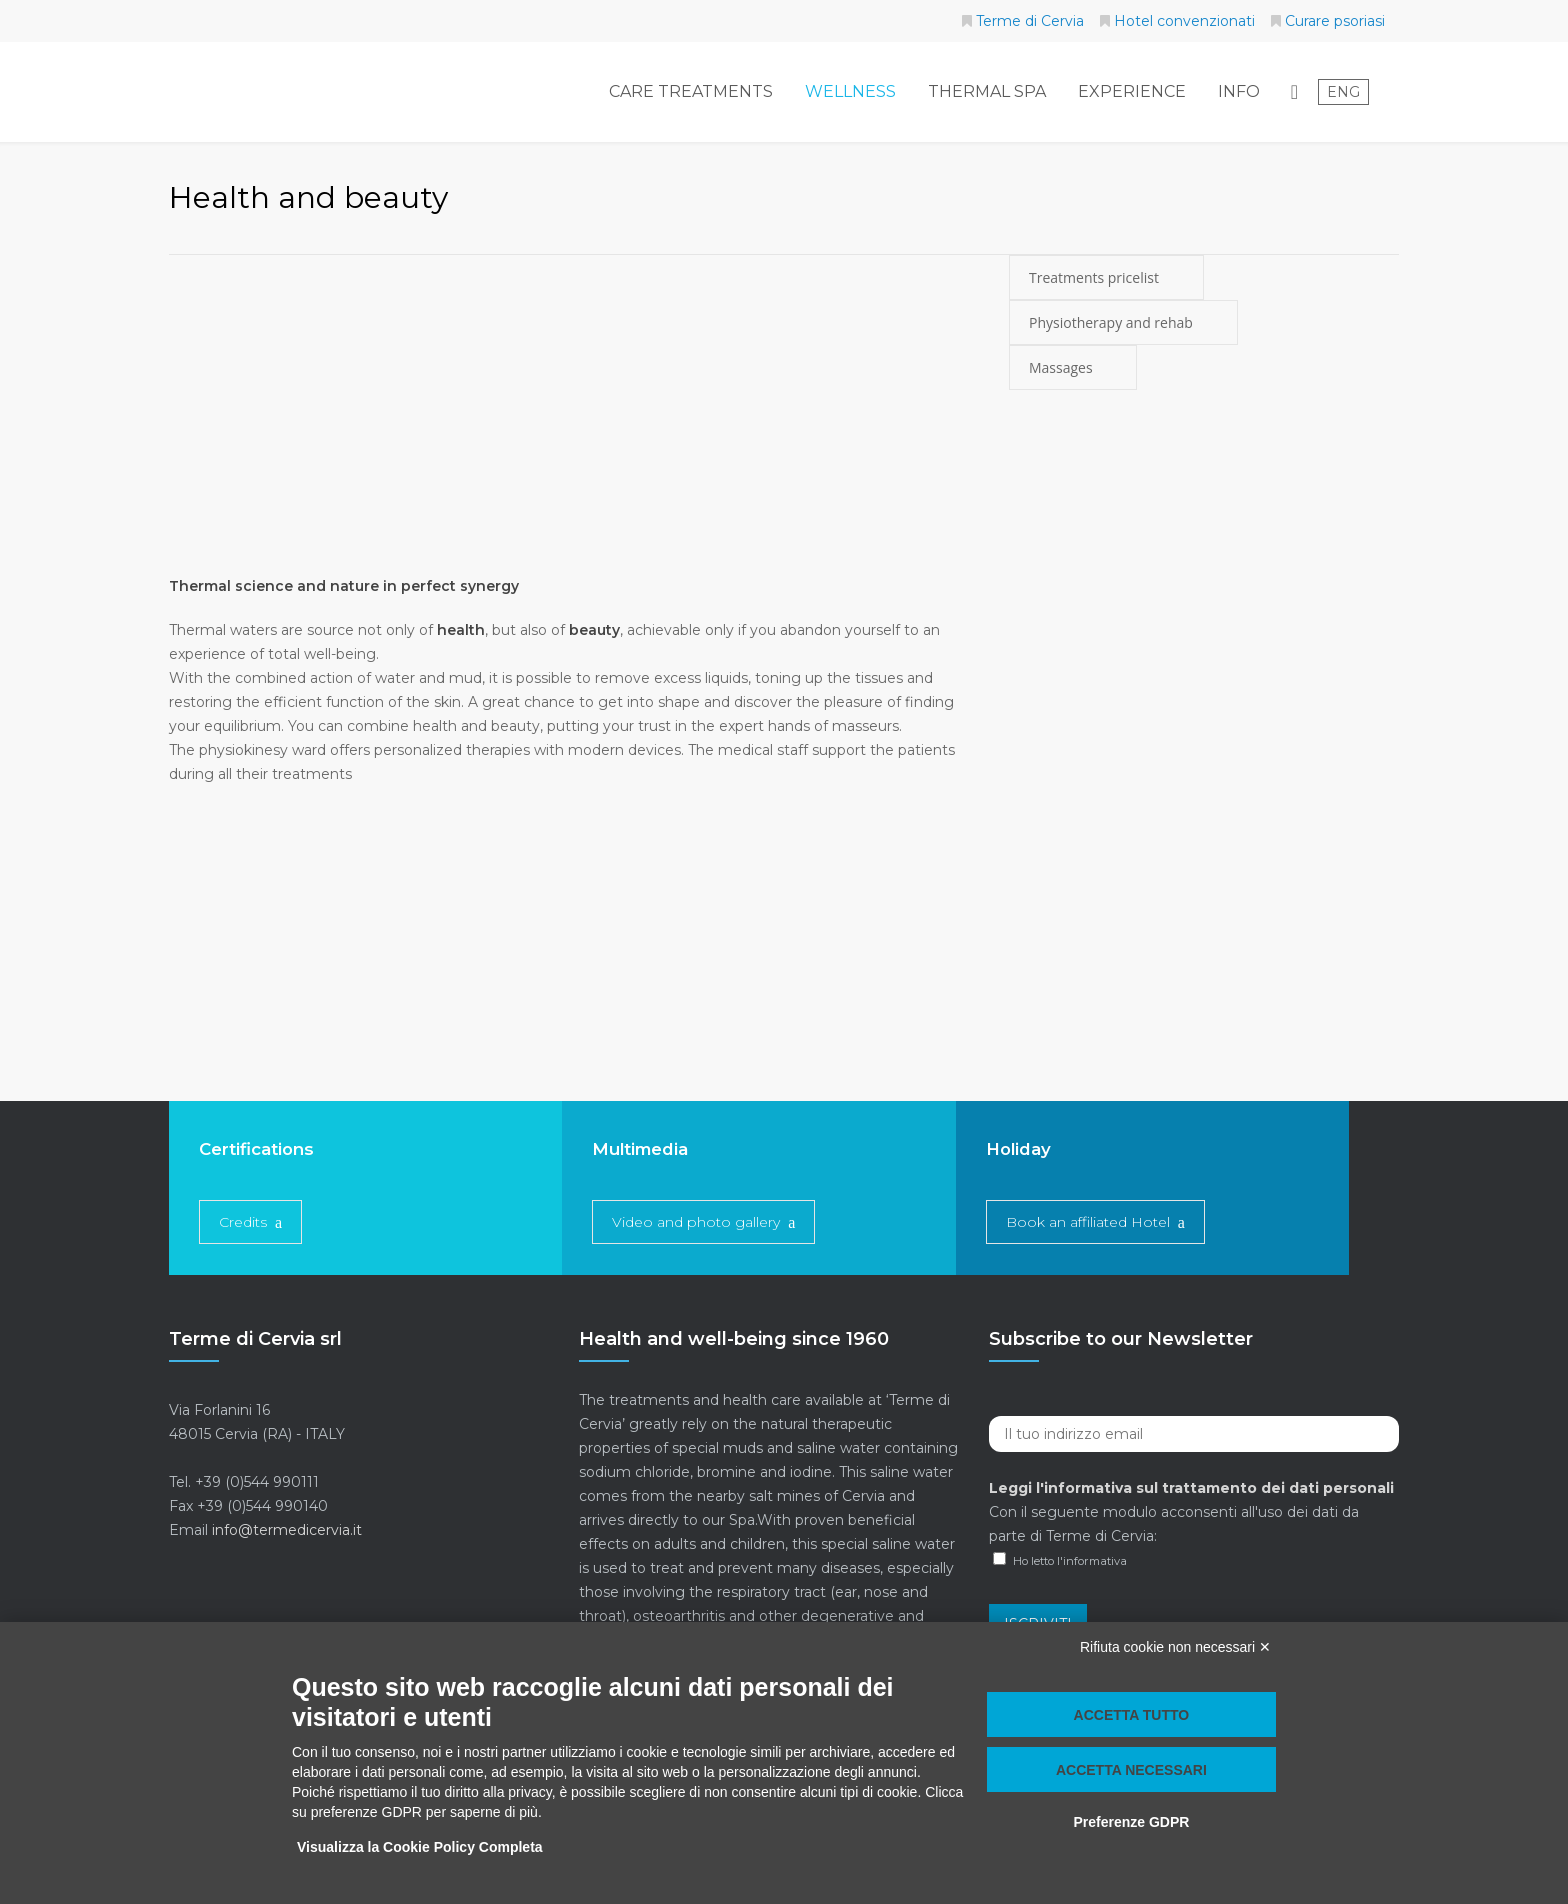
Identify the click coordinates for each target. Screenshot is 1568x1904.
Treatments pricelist (1106, 277)
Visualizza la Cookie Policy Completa (420, 1847)
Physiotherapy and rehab (1123, 322)
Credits (243, 1222)
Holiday (1018, 1149)
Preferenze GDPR (1131, 1822)
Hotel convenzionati (1184, 21)
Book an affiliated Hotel (1088, 1222)
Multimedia (640, 1149)
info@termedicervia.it (287, 1530)
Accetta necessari (1131, 1770)
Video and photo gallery (696, 1222)
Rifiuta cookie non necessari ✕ (1175, 1647)
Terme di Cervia (1030, 21)
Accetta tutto (1132, 1715)
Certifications (256, 1149)
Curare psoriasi (1335, 21)
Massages (1073, 367)
